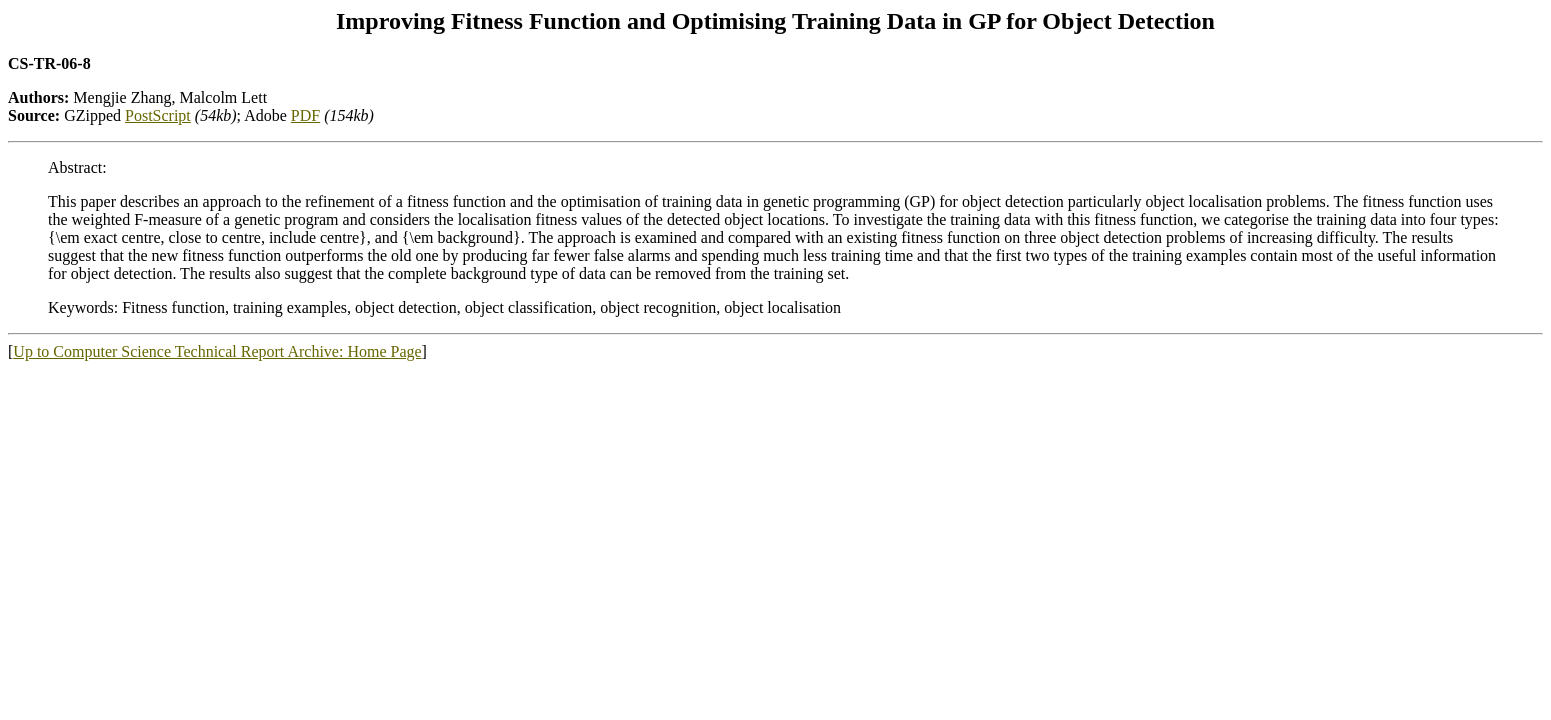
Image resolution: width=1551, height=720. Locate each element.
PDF (305, 115)
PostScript (158, 115)
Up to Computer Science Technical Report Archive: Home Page (217, 351)
